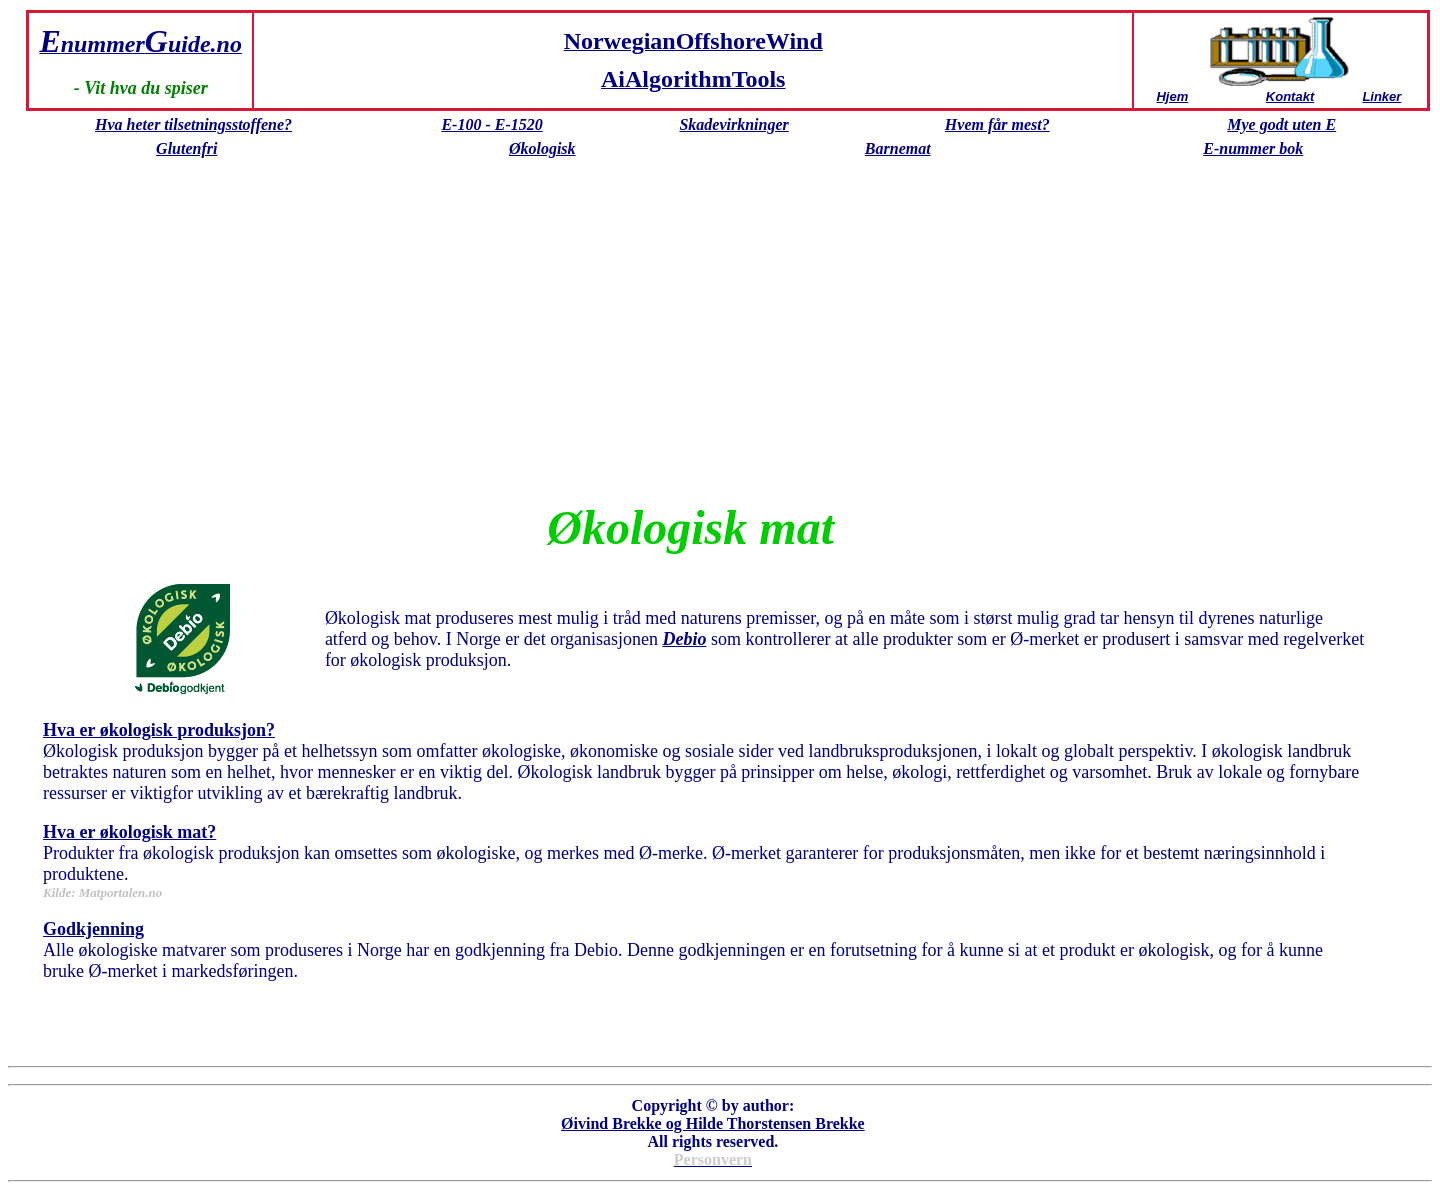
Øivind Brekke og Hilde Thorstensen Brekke (713, 1123)
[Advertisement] (691, 350)
